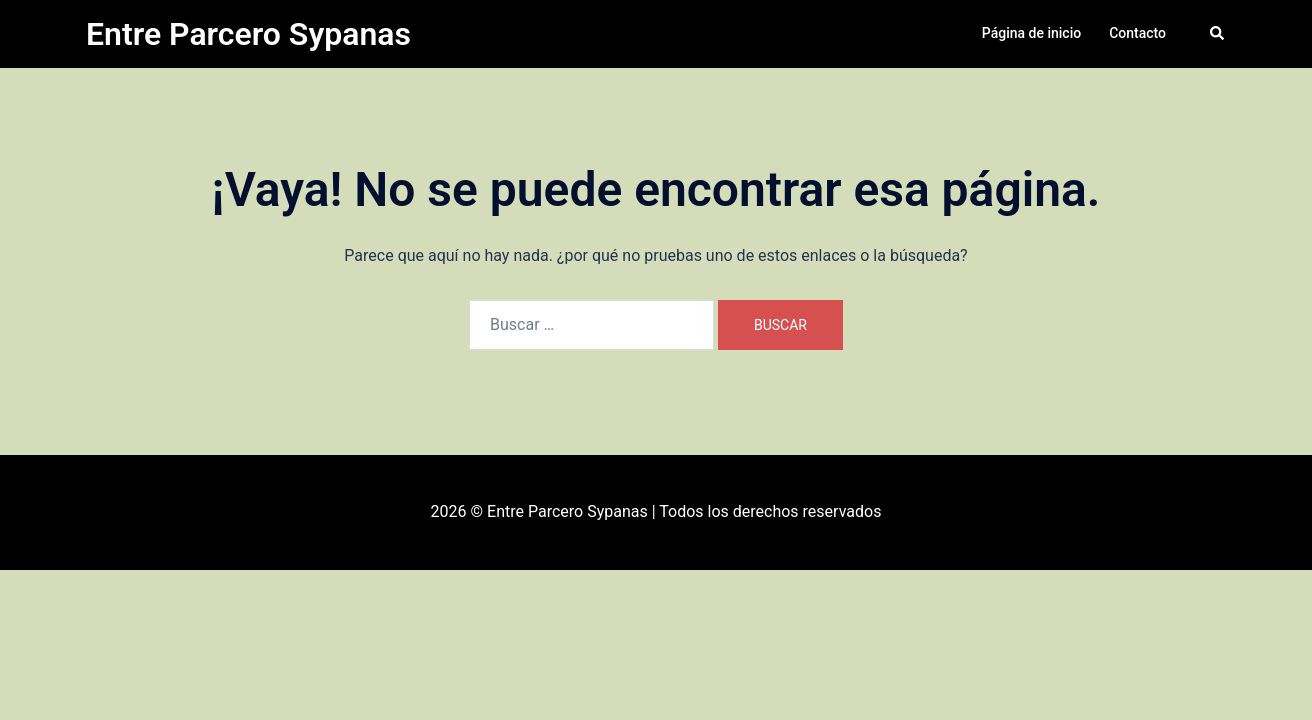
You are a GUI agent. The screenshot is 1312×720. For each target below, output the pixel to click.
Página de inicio (1031, 33)
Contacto (1137, 33)
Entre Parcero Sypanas (248, 34)
